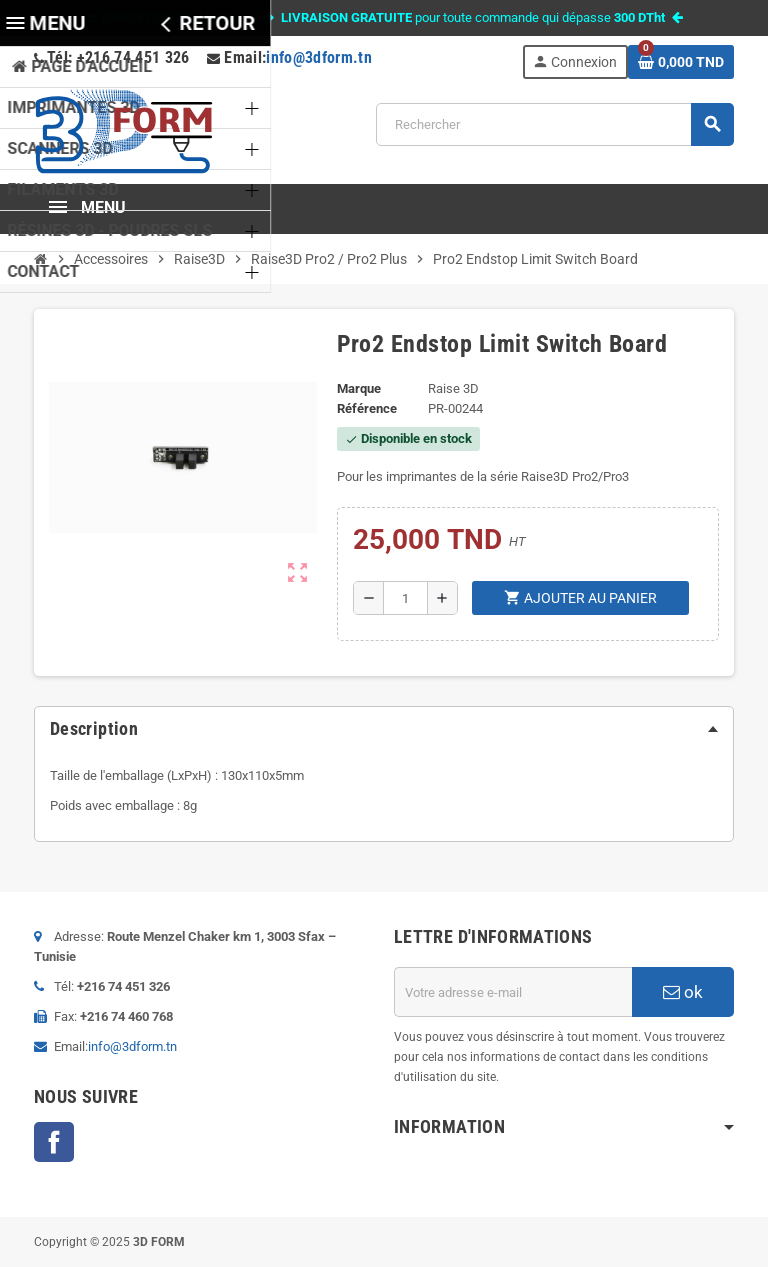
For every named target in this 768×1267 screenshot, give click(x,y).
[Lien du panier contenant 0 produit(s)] (681, 62)
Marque (359, 388)
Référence (367, 408)
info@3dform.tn (319, 57)
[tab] (384, 729)
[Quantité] (405, 598)
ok (683, 992)
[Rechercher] (554, 124)
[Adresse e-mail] (513, 992)
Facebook (54, 1142)
